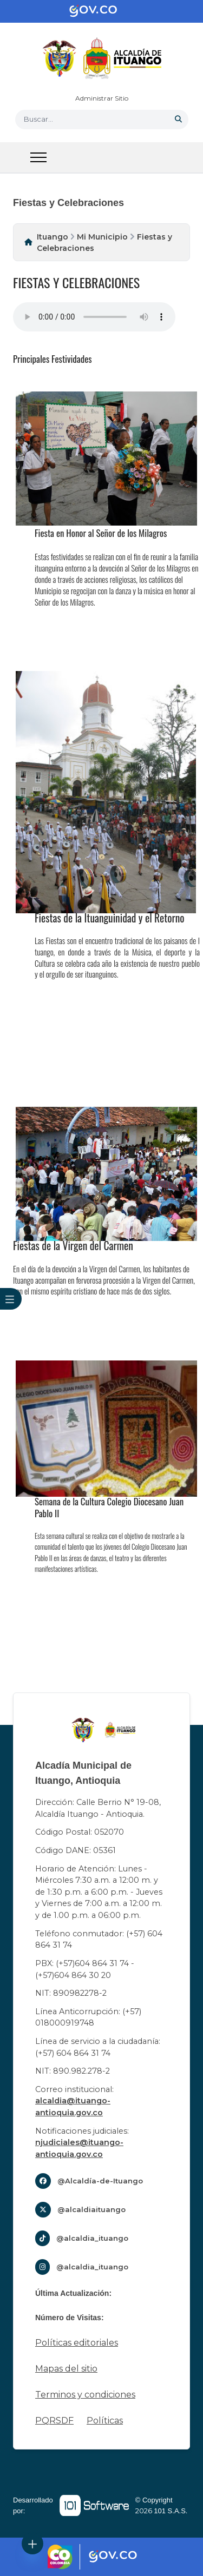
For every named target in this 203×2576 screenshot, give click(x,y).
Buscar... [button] (38, 119)
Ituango (52, 237)
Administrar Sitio (101, 98)
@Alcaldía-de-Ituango (100, 2180)
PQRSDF (54, 2420)
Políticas (105, 2420)
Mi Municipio (102, 237)
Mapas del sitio (66, 2368)
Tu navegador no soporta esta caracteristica (94, 316)
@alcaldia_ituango (92, 2238)
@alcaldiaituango (91, 2209)
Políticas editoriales (76, 2343)
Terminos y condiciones (85, 2394)
